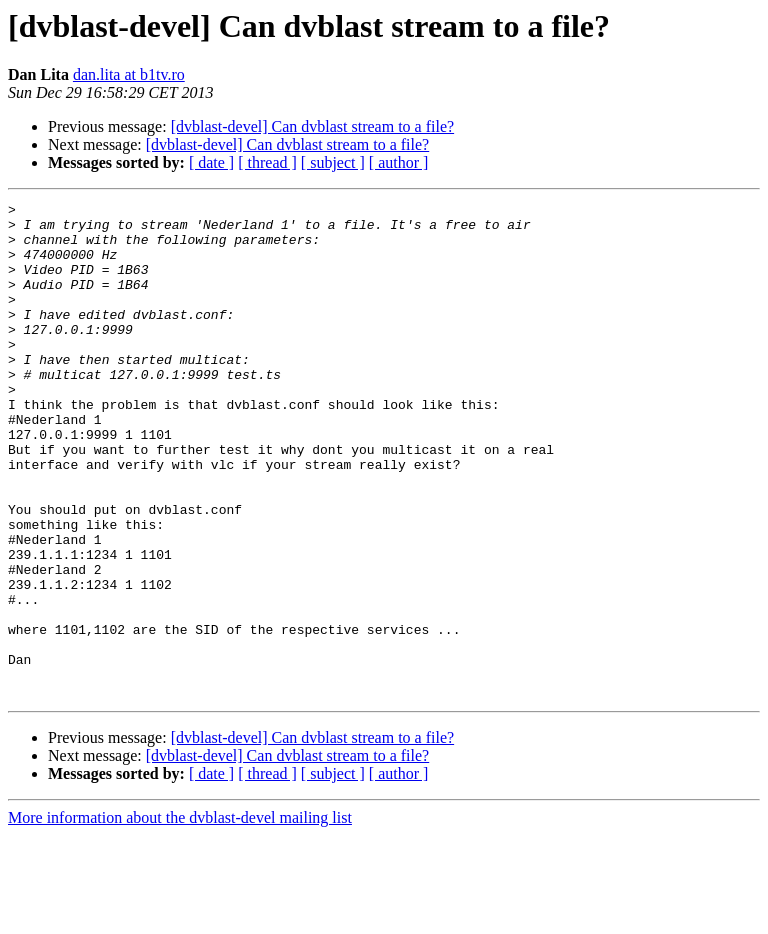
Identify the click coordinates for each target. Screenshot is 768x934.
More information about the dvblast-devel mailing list (180, 916)
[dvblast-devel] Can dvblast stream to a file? (312, 126)
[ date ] (211, 162)
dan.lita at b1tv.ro (129, 74)
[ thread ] (267, 162)
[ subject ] (333, 162)
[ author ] (399, 162)
